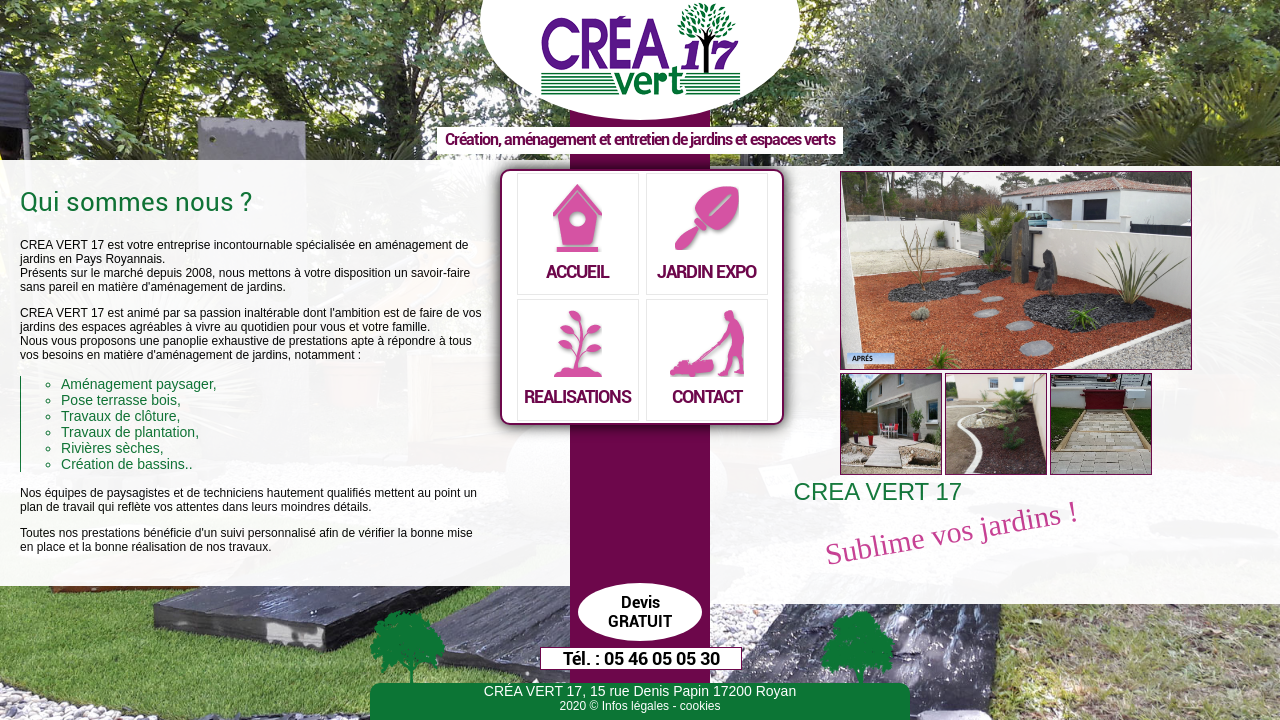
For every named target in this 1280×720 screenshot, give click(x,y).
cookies (700, 706)
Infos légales (635, 706)
